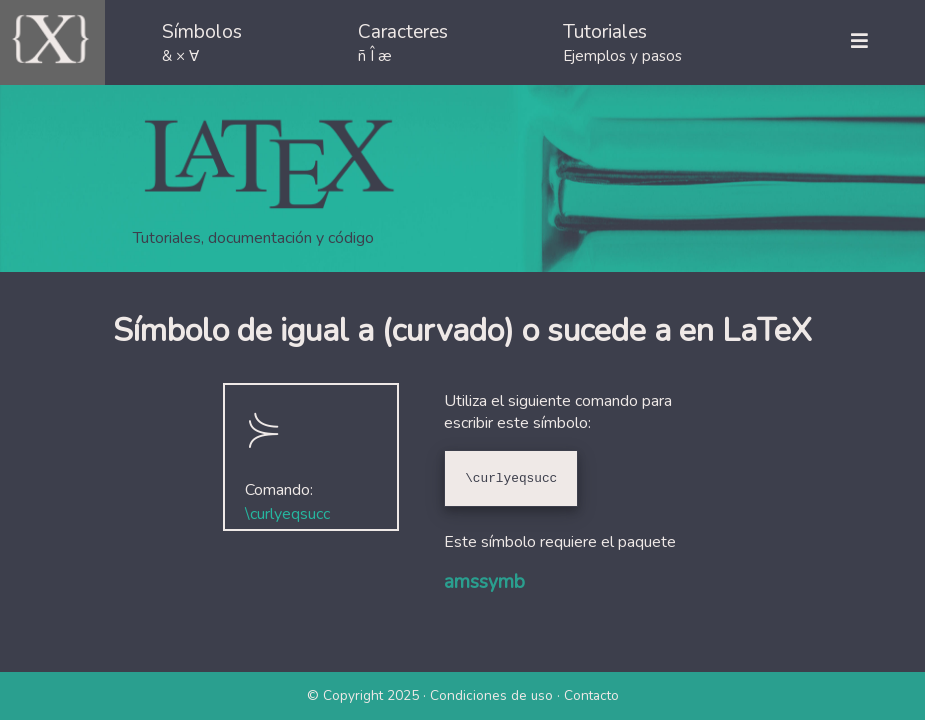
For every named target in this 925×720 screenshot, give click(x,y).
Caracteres (403, 42)
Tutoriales (622, 42)
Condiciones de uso (491, 695)
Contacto (591, 695)
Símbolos (202, 42)
